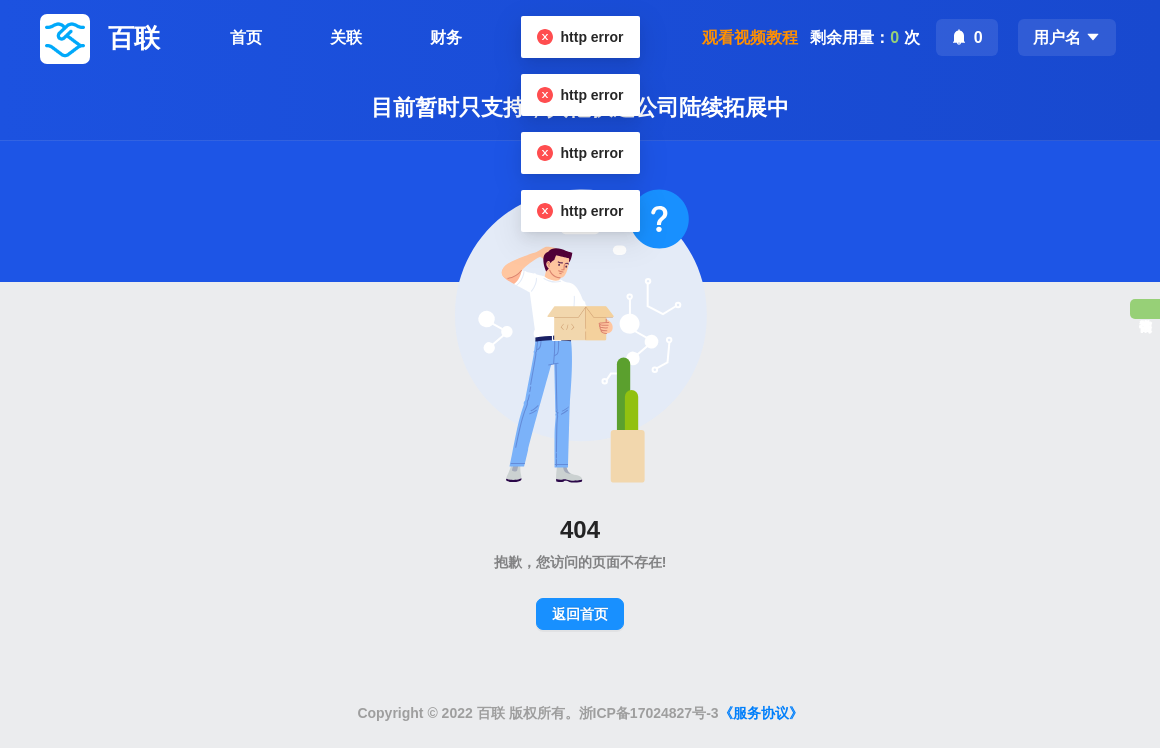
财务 (446, 37)
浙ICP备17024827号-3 (649, 713)
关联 (346, 37)
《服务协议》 (761, 713)
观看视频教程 (750, 37)
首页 (246, 37)
